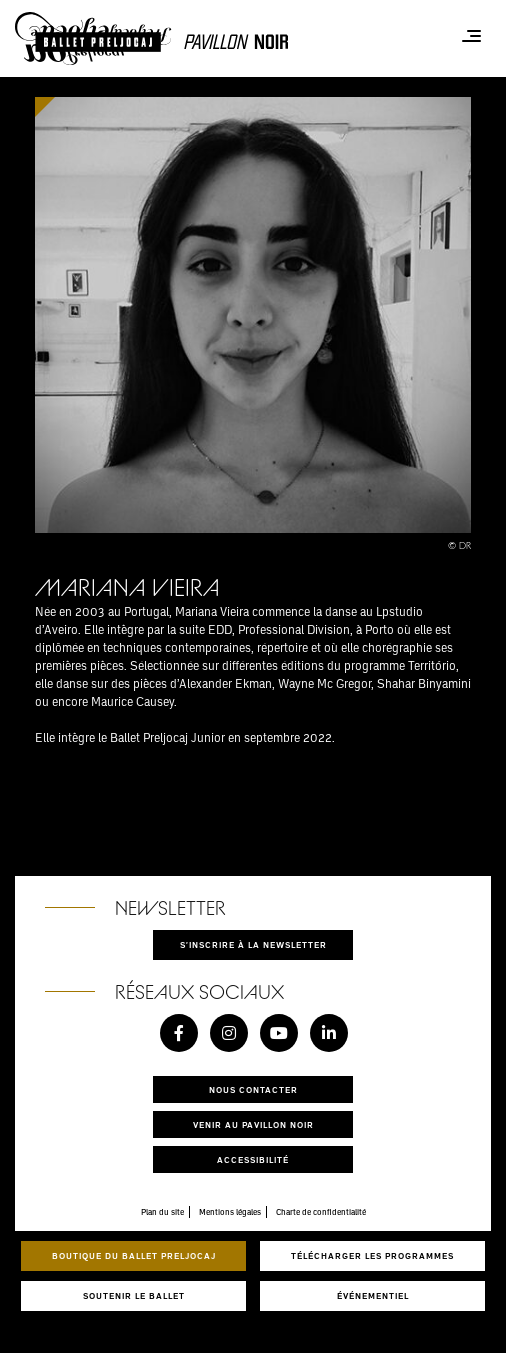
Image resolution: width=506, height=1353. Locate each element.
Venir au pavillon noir (253, 1124)
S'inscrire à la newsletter (253, 944)
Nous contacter (253, 1089)
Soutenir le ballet (134, 1295)
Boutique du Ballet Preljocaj (134, 1255)
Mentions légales (230, 1212)
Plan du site (162, 1212)
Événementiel (373, 1295)
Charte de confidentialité (321, 1212)
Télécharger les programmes (372, 1255)
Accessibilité (253, 1159)
